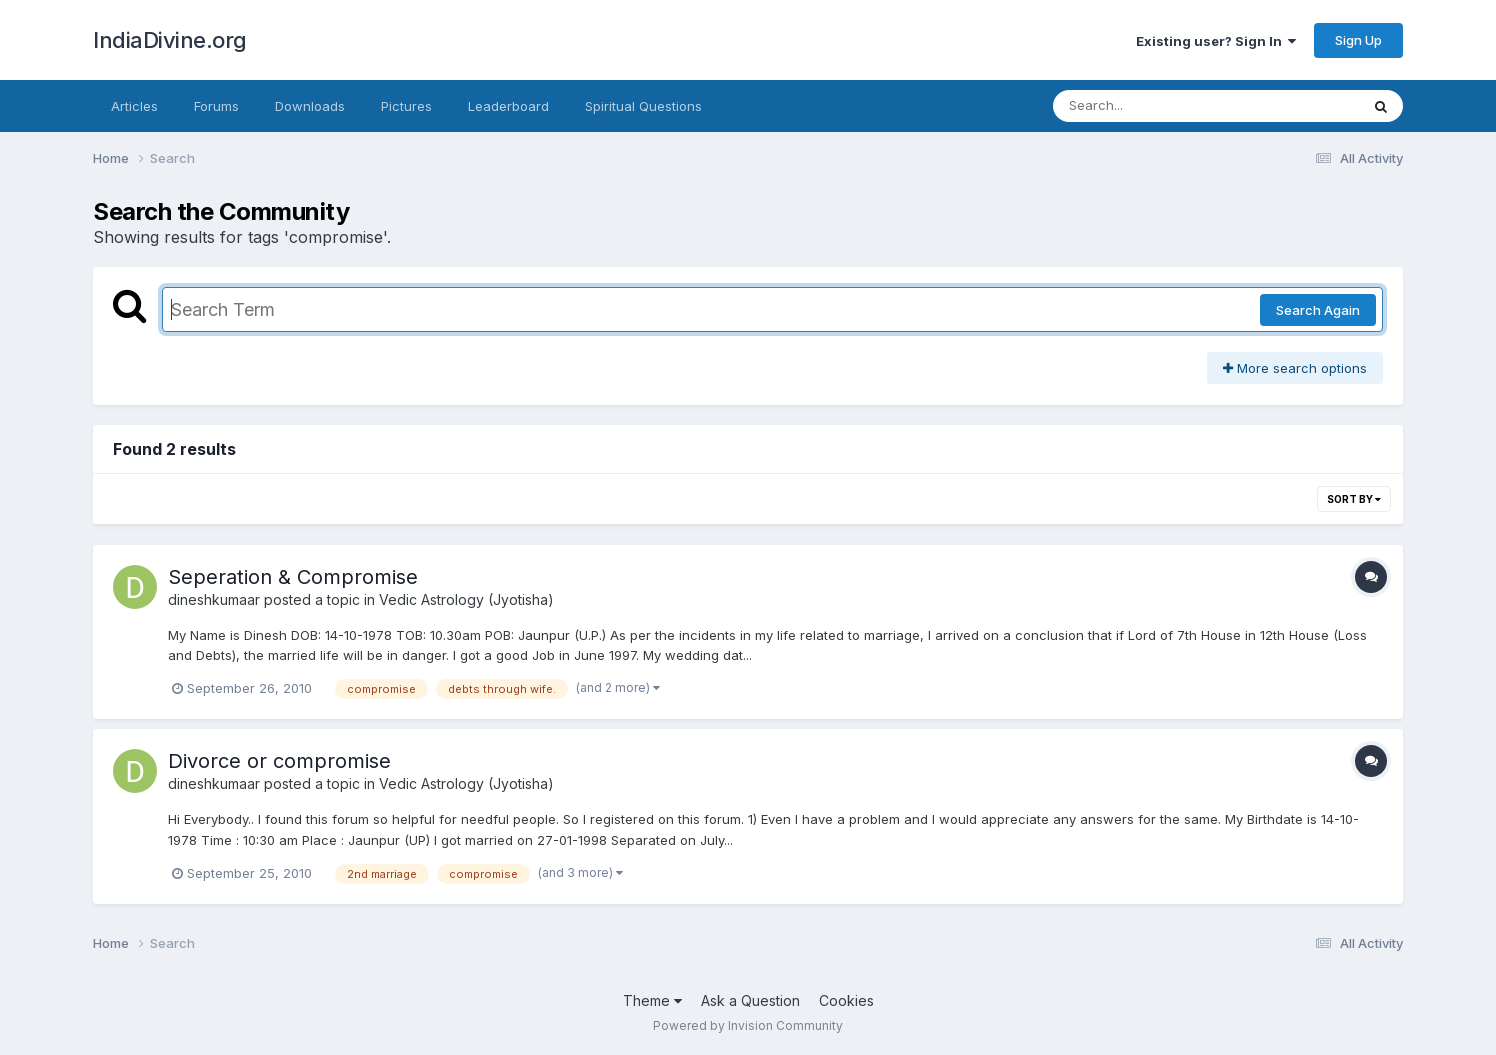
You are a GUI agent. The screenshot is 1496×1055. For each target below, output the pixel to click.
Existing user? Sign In (1216, 41)
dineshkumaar (214, 599)
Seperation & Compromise (293, 577)
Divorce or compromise (279, 761)
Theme (652, 1000)
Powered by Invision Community (748, 1025)
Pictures (406, 106)
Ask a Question (750, 1000)
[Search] (1151, 106)
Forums (216, 106)
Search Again (1318, 310)
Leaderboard (508, 106)
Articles (134, 106)
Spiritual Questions (643, 106)
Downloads (310, 106)
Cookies (846, 1000)
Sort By (1354, 499)
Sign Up (1358, 40)
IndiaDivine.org (170, 40)
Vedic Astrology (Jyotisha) (466, 599)
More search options (1295, 368)
